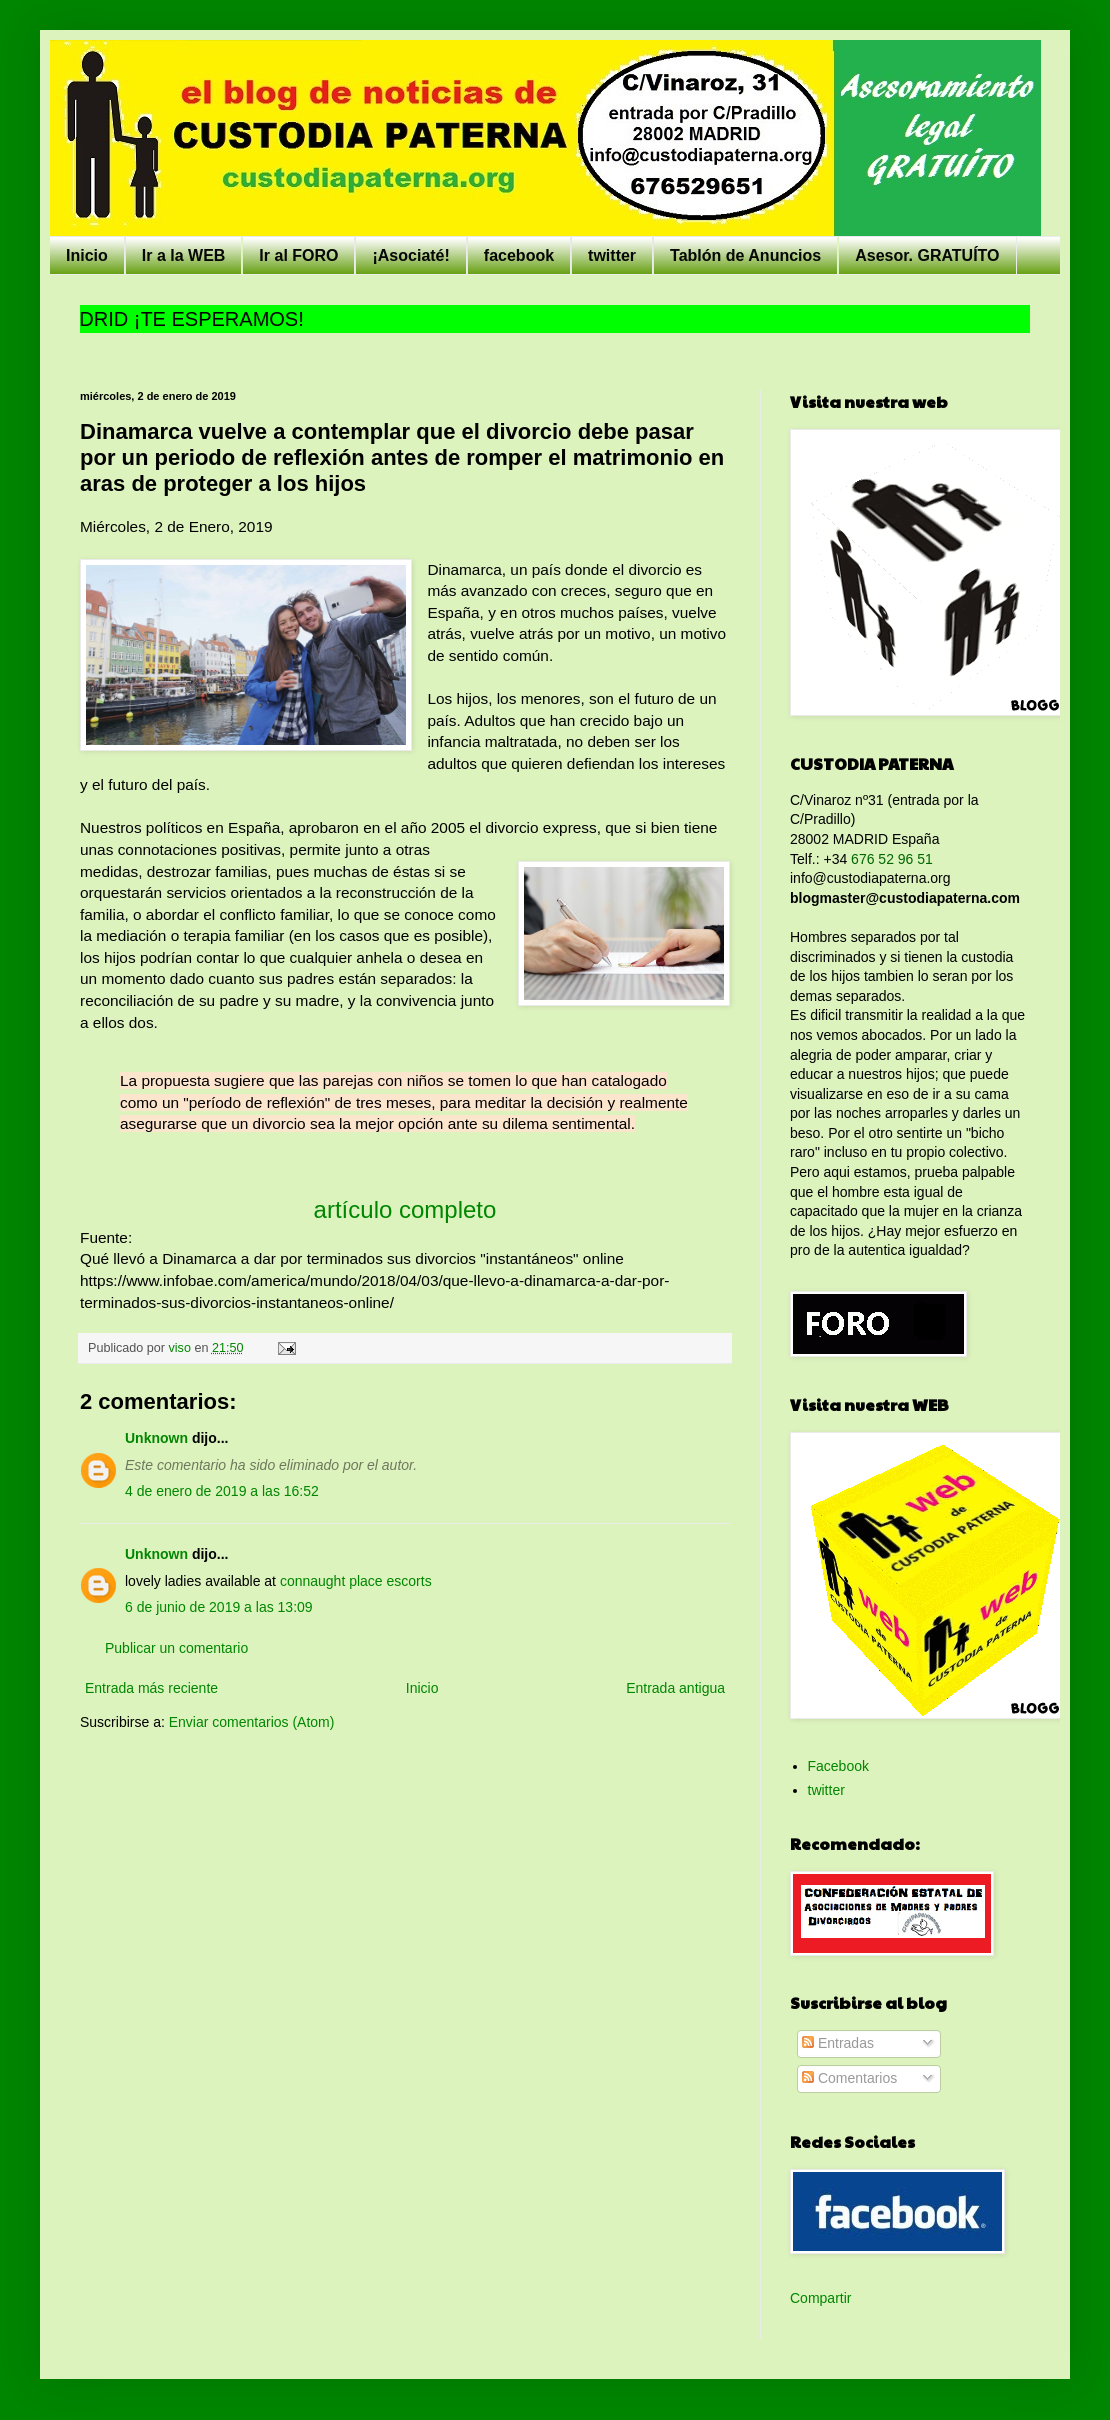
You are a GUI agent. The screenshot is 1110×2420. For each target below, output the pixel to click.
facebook (519, 255)
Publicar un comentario (176, 1648)
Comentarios (849, 2078)
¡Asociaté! (410, 255)
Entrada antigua (675, 1688)
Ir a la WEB (184, 255)
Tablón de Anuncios (745, 255)
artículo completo (405, 1209)
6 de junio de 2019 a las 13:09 (219, 1607)
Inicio (87, 255)
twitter (612, 255)
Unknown (156, 1438)
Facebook (838, 1766)
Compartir (820, 2298)
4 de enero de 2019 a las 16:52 (222, 1491)
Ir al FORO (298, 255)
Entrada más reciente (151, 1688)
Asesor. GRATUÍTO (927, 255)
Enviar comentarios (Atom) (252, 1722)
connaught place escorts (356, 1581)
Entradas (838, 2043)
